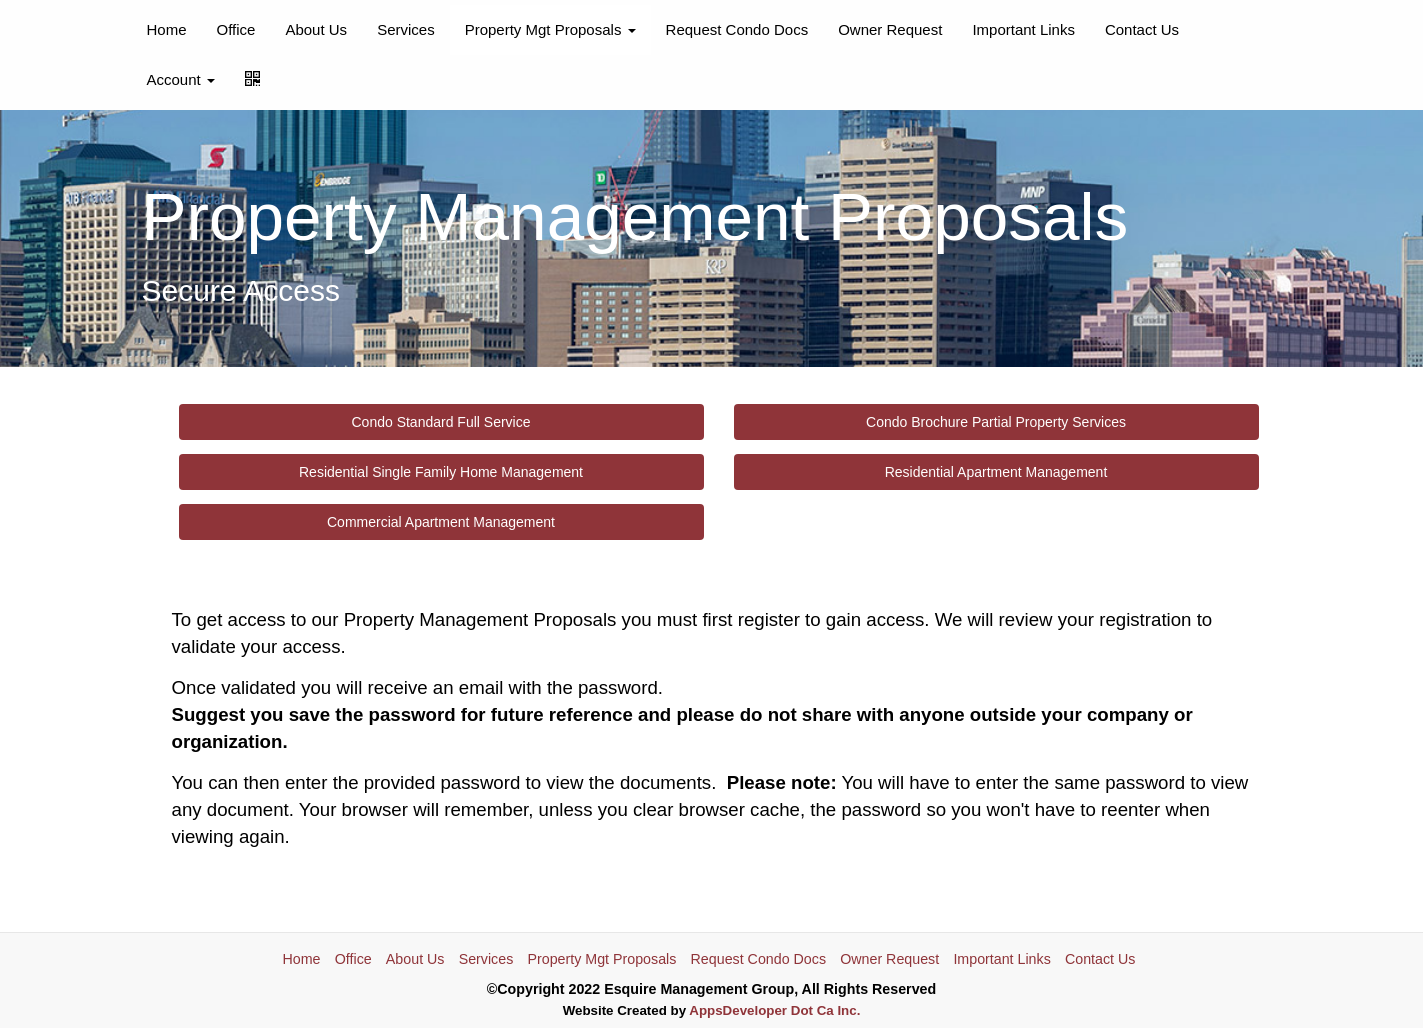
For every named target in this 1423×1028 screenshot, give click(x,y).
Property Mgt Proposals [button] (550, 29)
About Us (316, 29)
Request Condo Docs (737, 29)
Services (406, 29)
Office (236, 29)
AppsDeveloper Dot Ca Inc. (774, 1010)
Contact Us (1142, 29)
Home (167, 29)
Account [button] (181, 79)
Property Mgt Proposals (601, 959)
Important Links (1023, 29)
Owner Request (890, 29)
